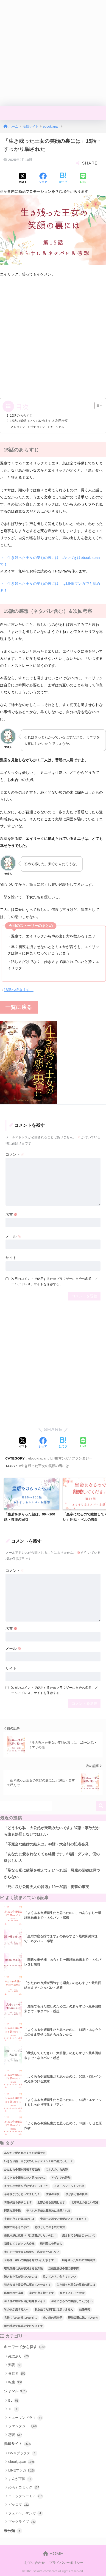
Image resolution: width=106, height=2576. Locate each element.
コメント (15, 1154)
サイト (11, 1258)
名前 (11, 1214)
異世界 (17, 2373)
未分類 (13, 2531)
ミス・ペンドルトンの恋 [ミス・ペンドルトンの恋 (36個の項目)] (69, 2186)
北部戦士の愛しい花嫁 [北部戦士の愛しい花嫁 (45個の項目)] (84, 2202)
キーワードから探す (24, 2347)
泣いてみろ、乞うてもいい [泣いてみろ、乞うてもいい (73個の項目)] (59, 2276)
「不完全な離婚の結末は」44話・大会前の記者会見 (46, 1844)
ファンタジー (82, 1458)
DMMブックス (22, 2453)
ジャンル (15, 2391)
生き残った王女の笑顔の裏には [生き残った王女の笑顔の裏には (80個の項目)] (76, 2284)
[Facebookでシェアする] (43, 178)
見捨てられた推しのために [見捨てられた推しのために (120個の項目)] (20, 2317)
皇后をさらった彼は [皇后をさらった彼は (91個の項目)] (72, 2293)
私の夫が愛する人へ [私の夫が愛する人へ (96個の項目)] (16, 2309)
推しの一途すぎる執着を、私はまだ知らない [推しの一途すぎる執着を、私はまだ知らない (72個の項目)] (31, 2252)
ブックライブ (22, 2522)
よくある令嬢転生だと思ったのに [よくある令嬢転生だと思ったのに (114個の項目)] (24, 2177)
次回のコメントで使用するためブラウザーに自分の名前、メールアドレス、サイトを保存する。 (54, 1281)
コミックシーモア (25, 2496)
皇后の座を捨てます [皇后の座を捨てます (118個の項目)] (41, 2293)
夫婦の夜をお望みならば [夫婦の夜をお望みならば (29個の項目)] (19, 2219)
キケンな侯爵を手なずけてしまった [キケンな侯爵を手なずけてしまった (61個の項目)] (26, 2186)
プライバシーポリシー (66, 2563)
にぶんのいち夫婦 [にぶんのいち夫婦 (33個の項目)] (57, 2169)
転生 (15, 2382)
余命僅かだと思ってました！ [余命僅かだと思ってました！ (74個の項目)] (22, 2194)
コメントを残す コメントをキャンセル (40, 427)
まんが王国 (20, 2479)
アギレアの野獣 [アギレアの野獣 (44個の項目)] (60, 2177)
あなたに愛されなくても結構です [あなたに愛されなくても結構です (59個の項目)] (24, 2153)
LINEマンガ (59, 1458)
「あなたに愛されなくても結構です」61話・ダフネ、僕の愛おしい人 (52, 1857)
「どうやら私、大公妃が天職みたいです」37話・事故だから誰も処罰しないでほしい (52, 1831)
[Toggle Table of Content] (96, 406)
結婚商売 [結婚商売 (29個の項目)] (84, 2309)
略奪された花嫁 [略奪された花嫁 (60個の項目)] (13, 2293)
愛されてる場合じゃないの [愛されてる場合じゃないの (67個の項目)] (78, 2235)
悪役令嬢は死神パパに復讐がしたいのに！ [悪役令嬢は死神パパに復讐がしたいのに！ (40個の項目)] (30, 2235)
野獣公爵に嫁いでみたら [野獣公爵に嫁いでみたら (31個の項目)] (83, 2317)
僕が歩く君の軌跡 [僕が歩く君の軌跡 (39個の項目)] (76, 2194)
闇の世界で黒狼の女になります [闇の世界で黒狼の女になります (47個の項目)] (23, 2326)
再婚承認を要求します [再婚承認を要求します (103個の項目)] (18, 2202)
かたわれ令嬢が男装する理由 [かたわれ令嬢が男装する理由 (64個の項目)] (22, 2169)
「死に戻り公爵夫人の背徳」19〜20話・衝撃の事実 (46, 1887)
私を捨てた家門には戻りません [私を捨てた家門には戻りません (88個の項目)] (54, 2309)
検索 (101, 1806)
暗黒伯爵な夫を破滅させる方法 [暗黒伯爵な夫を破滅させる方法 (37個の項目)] (23, 2268)
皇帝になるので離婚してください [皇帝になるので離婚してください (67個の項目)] (71, 2301)
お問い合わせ (34, 2563)
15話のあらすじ (21, 415)
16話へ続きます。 (18, 990)
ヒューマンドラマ (25, 2418)
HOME (53, 2553)
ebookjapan (37, 1458)
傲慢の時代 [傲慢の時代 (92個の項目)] (52, 2194)
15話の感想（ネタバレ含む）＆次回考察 (39, 421)
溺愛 (15, 2365)
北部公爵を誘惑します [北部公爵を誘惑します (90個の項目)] (51, 2202)
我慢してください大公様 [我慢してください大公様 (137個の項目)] (19, 2243)
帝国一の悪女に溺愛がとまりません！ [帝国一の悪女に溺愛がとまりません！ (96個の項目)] (63, 2219)
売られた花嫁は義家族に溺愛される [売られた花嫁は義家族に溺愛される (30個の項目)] (48, 2210)
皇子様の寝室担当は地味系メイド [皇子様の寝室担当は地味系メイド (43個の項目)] (24, 2301)
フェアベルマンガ (25, 2513)
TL (13, 2409)
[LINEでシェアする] (83, 178)
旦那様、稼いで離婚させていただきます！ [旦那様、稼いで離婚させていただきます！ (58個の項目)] (30, 2260)
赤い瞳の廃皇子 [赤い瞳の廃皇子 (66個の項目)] (52, 2317)
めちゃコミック (23, 2487)
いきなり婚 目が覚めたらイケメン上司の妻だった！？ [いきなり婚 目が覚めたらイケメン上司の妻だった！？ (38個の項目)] (38, 2161)
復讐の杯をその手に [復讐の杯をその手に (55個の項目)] (16, 2227)
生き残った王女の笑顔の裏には (45, 1466)
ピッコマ (18, 2504)
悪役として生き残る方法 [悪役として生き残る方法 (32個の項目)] (50, 2227)
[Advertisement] (53, 53)
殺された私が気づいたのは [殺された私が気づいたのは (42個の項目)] (20, 2276)
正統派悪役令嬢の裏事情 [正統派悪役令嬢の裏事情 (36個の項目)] (63, 2268)
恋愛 (15, 2435)
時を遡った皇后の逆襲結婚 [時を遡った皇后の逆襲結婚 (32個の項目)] (78, 2260)
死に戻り (18, 2356)
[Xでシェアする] (23, 178)
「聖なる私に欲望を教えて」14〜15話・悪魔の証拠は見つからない (52, 1873)
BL (14, 2400)
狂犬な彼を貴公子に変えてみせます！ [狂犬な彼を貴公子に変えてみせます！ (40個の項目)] (27, 2284)
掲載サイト (17, 2444)
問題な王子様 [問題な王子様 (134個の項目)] (12, 2210)
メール (13, 1236)
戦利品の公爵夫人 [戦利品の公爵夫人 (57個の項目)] (51, 2243)
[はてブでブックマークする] (63, 178)
